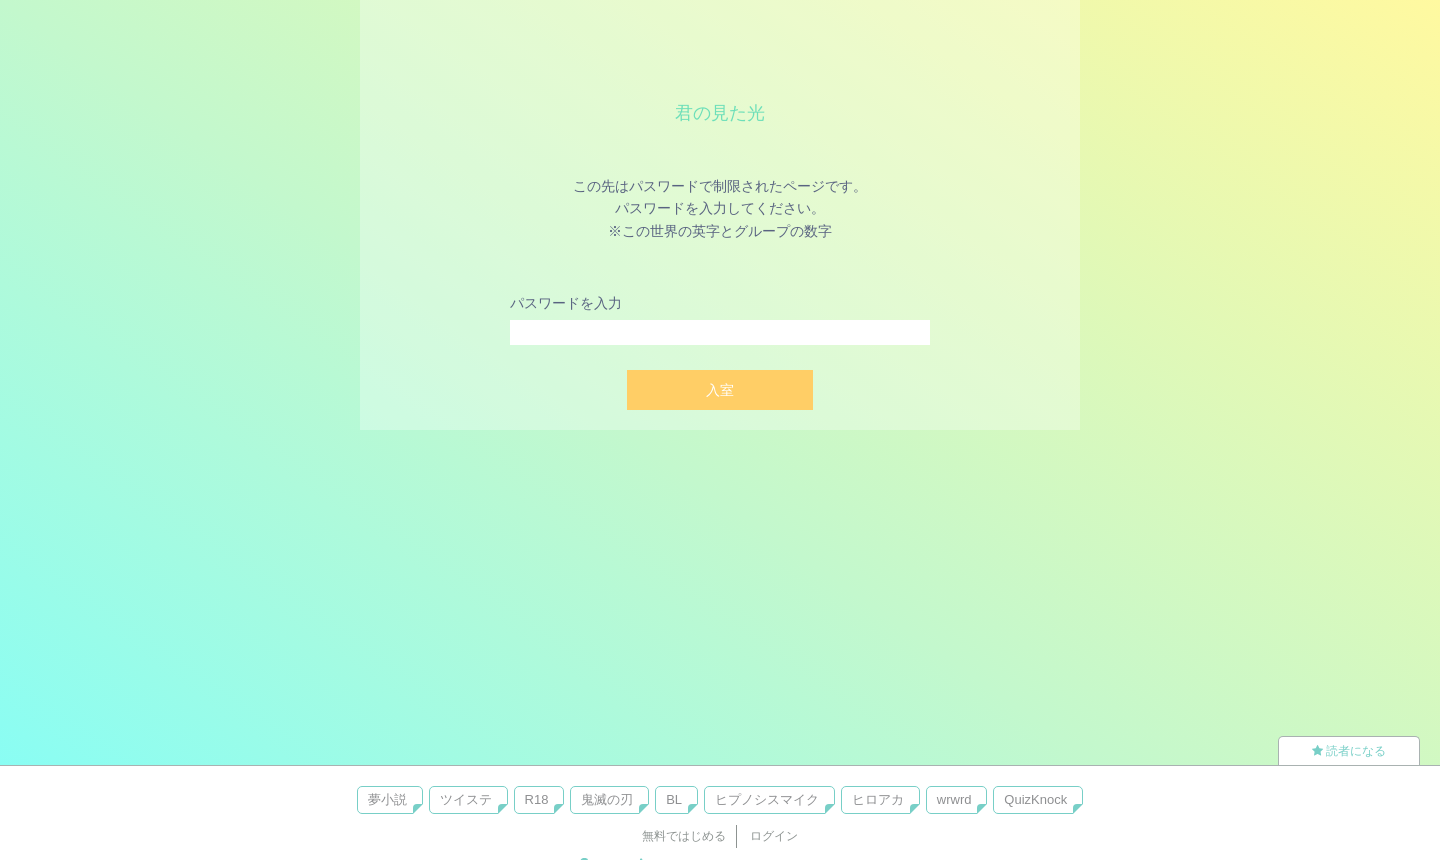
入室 (720, 390)
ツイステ (466, 799)
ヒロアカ (878, 799)
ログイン (774, 836)
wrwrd (954, 799)
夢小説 (387, 799)
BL (674, 799)
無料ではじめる (684, 836)
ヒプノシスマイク (767, 799)
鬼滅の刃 (607, 799)
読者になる (1349, 751)
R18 (537, 799)
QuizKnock (1035, 799)
